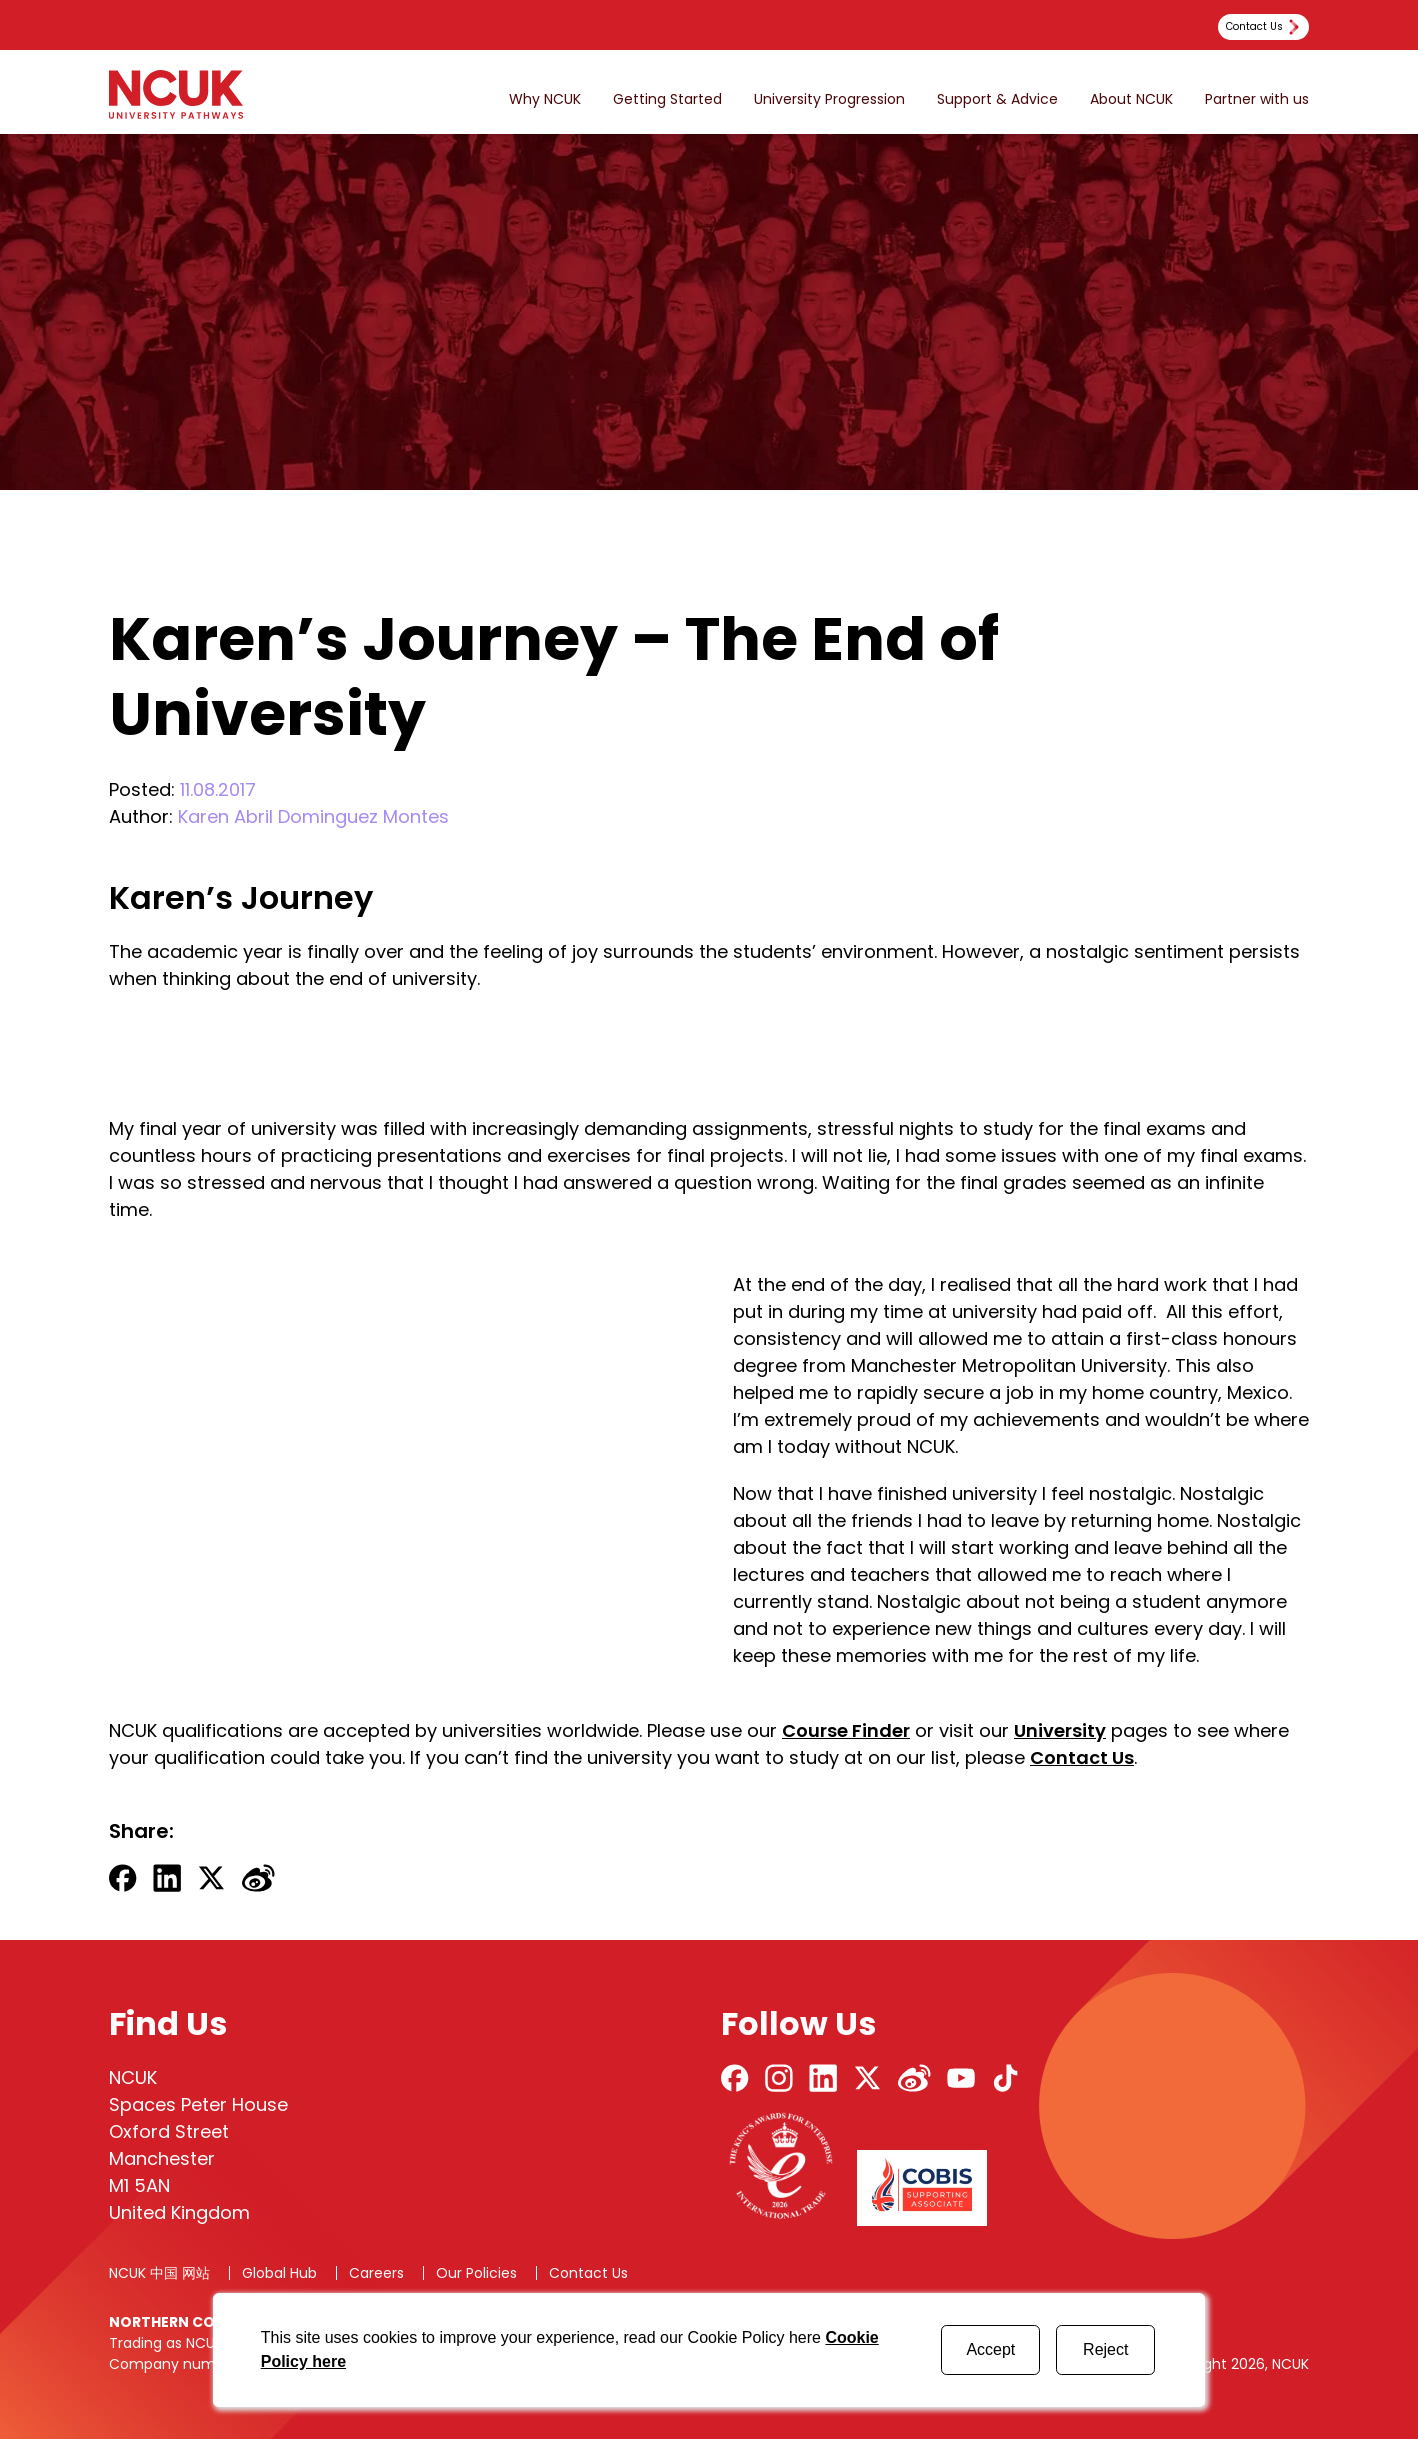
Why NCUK (545, 99)
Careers (376, 2273)
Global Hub (279, 2273)
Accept (990, 2349)
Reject (1105, 2349)
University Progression (829, 99)
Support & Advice (997, 99)
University (1060, 1730)
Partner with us (1257, 99)
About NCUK (1131, 99)
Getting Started (667, 99)
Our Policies (476, 2273)
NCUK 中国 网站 (159, 2273)
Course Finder (846, 1730)
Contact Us (1082, 1757)
